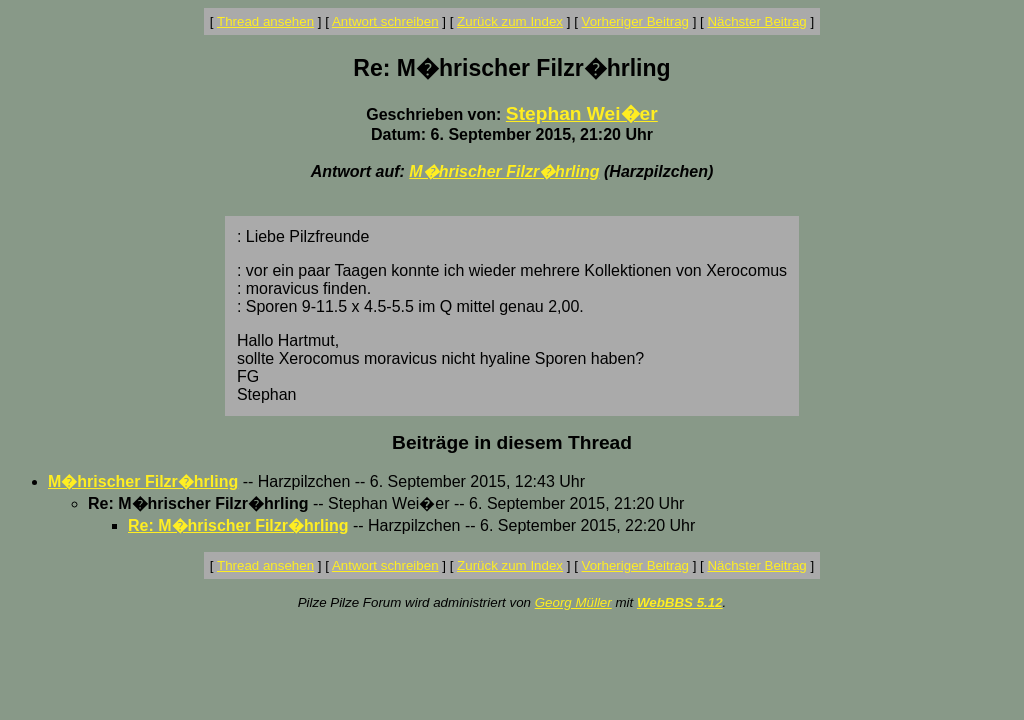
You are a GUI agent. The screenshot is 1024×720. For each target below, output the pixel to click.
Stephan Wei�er (582, 113)
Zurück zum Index (510, 21)
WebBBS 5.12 (680, 602)
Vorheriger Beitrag (635, 21)
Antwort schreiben (385, 21)
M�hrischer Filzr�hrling (504, 171)
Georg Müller (573, 602)
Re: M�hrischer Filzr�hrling (238, 525)
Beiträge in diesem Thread (512, 442)
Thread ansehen (265, 21)
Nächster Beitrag (756, 21)
